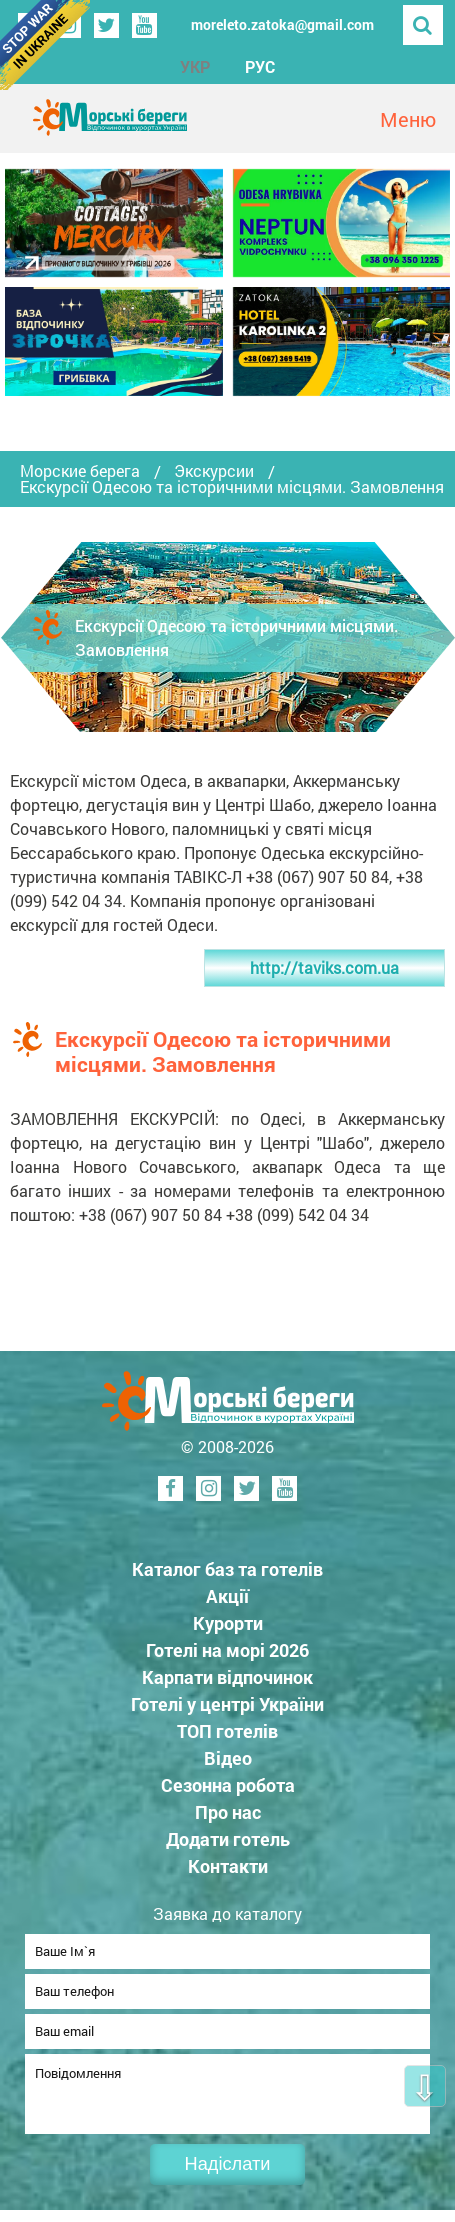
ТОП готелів (227, 1731)
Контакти (228, 1866)
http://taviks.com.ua (324, 967)
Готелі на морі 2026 (227, 1650)
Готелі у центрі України (227, 1704)
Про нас (228, 1812)
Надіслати (228, 2176)
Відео (228, 1758)
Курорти (228, 1623)
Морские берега (80, 471)
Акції (227, 1596)
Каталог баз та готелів (227, 1569)
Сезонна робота (228, 1785)
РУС (260, 66)
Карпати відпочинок (227, 1677)
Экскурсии (214, 471)
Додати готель (228, 1839)
